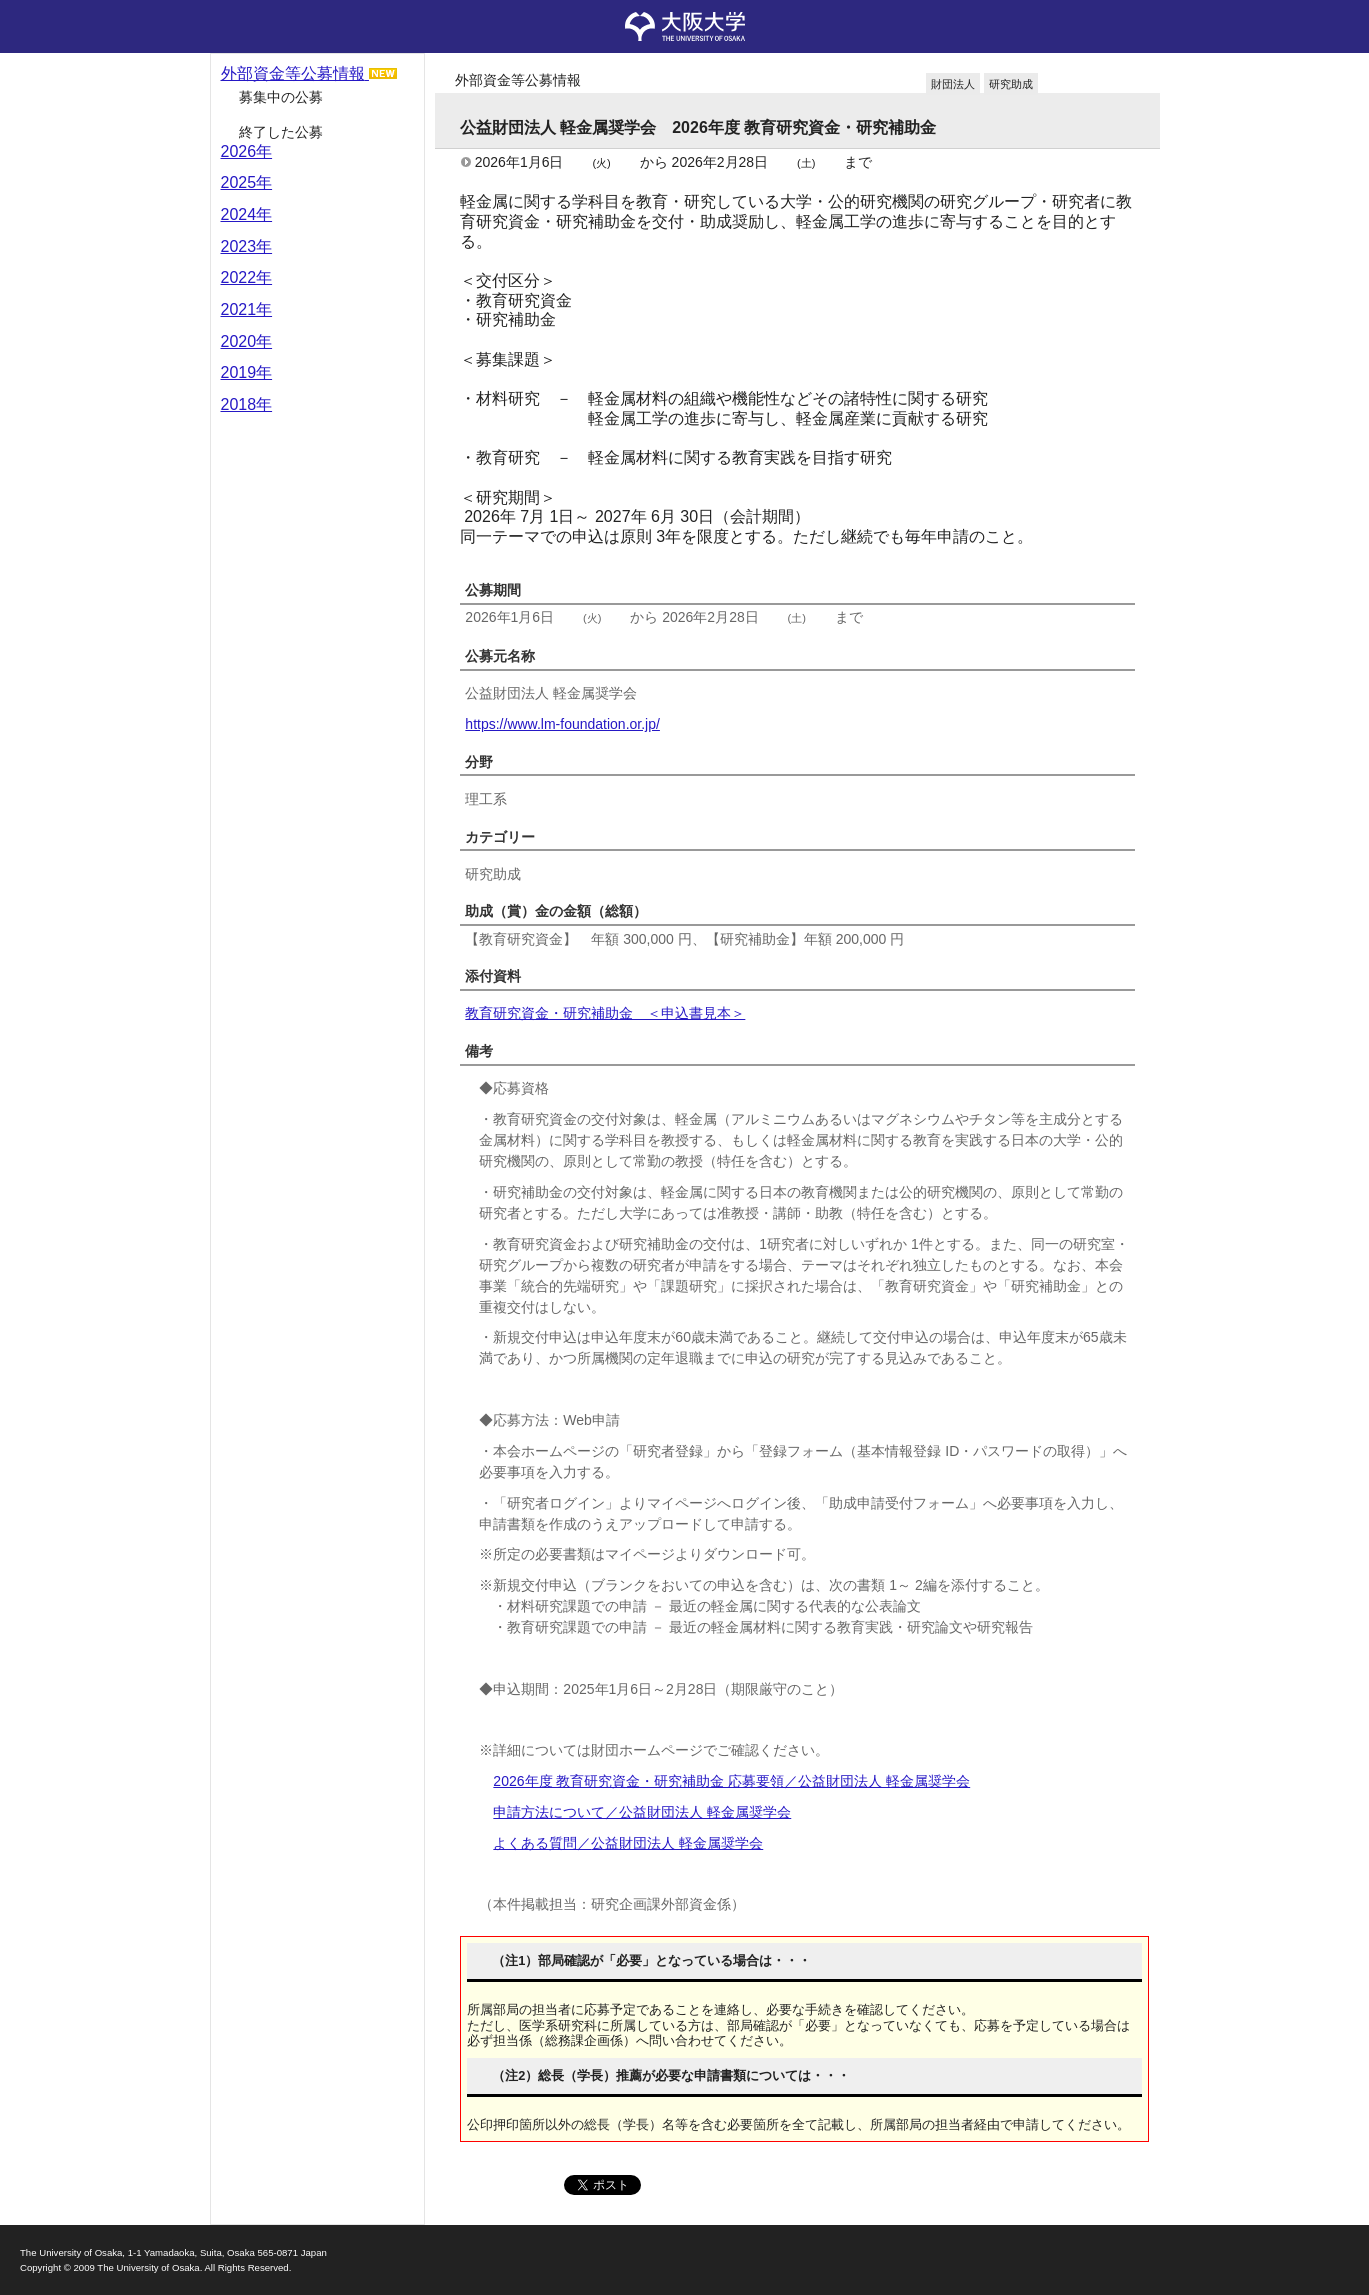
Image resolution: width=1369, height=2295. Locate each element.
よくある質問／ (628, 1843)
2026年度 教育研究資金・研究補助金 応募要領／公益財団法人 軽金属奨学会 (731, 1781)
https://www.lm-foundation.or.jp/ (562, 724)
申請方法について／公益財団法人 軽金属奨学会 (642, 1812)
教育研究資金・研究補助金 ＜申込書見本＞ (605, 1013)
